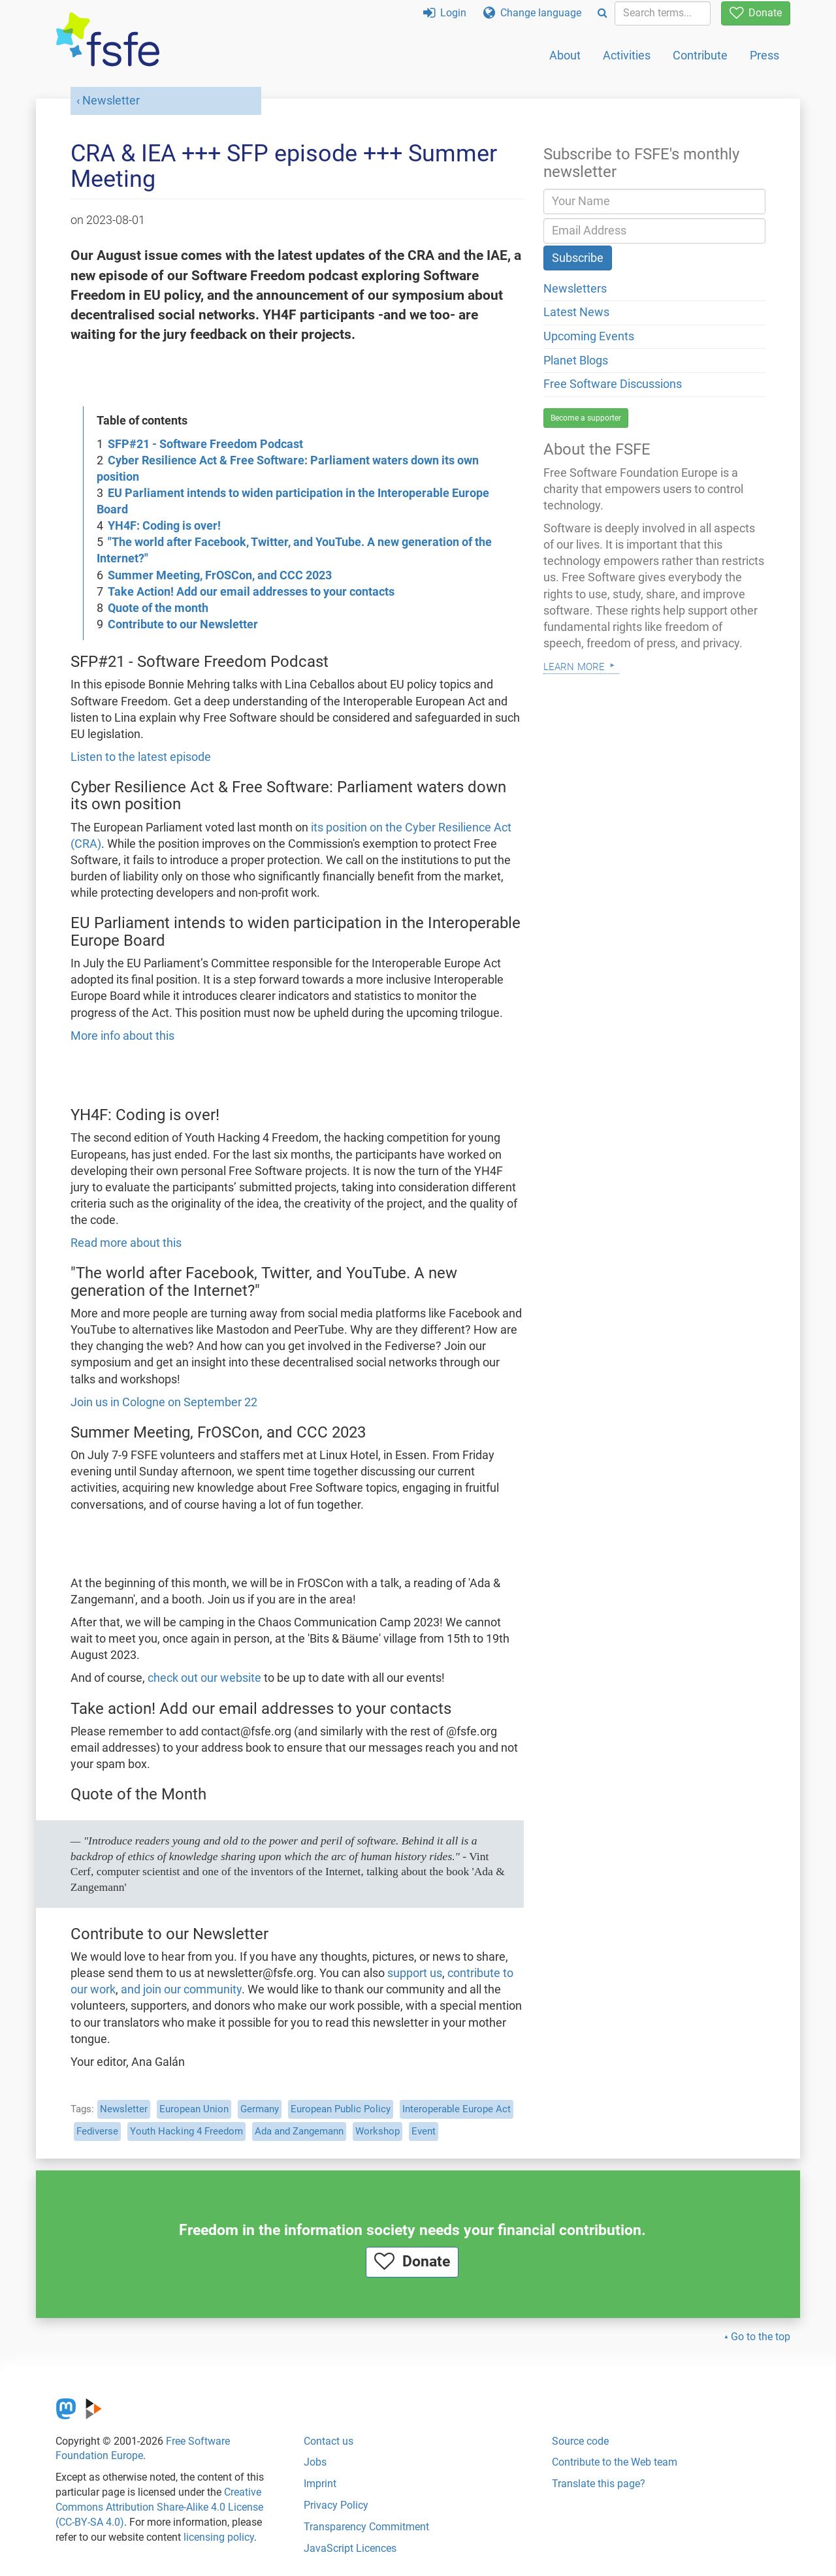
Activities (627, 55)
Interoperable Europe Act (456, 2109)
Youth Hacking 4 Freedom (186, 2131)
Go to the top (760, 2336)
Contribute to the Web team (614, 2462)
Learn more (574, 665)
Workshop (377, 2131)
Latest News (576, 312)
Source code (580, 2441)
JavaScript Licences (350, 2548)
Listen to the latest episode (141, 757)
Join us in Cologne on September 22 (164, 1402)
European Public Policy (341, 2109)
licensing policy (219, 2537)
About (565, 55)
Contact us (328, 2441)
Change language (532, 13)
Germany (259, 2109)
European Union (194, 2109)
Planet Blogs (575, 360)
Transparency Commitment (366, 2526)
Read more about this (126, 1242)
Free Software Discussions (612, 384)
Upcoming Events (588, 336)
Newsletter (111, 100)
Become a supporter (586, 418)
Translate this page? (598, 2483)
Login (444, 13)
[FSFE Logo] (107, 40)
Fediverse (97, 2131)
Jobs (315, 2462)
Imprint (320, 2483)
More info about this (122, 1035)
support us (414, 1973)
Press (764, 55)
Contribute (700, 55)
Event (423, 2131)
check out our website (204, 1677)
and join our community (181, 1989)
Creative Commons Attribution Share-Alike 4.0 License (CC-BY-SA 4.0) (159, 2507)
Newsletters (575, 288)
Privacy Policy (336, 2505)
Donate (756, 13)
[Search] (602, 13)
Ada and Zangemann (299, 2131)
